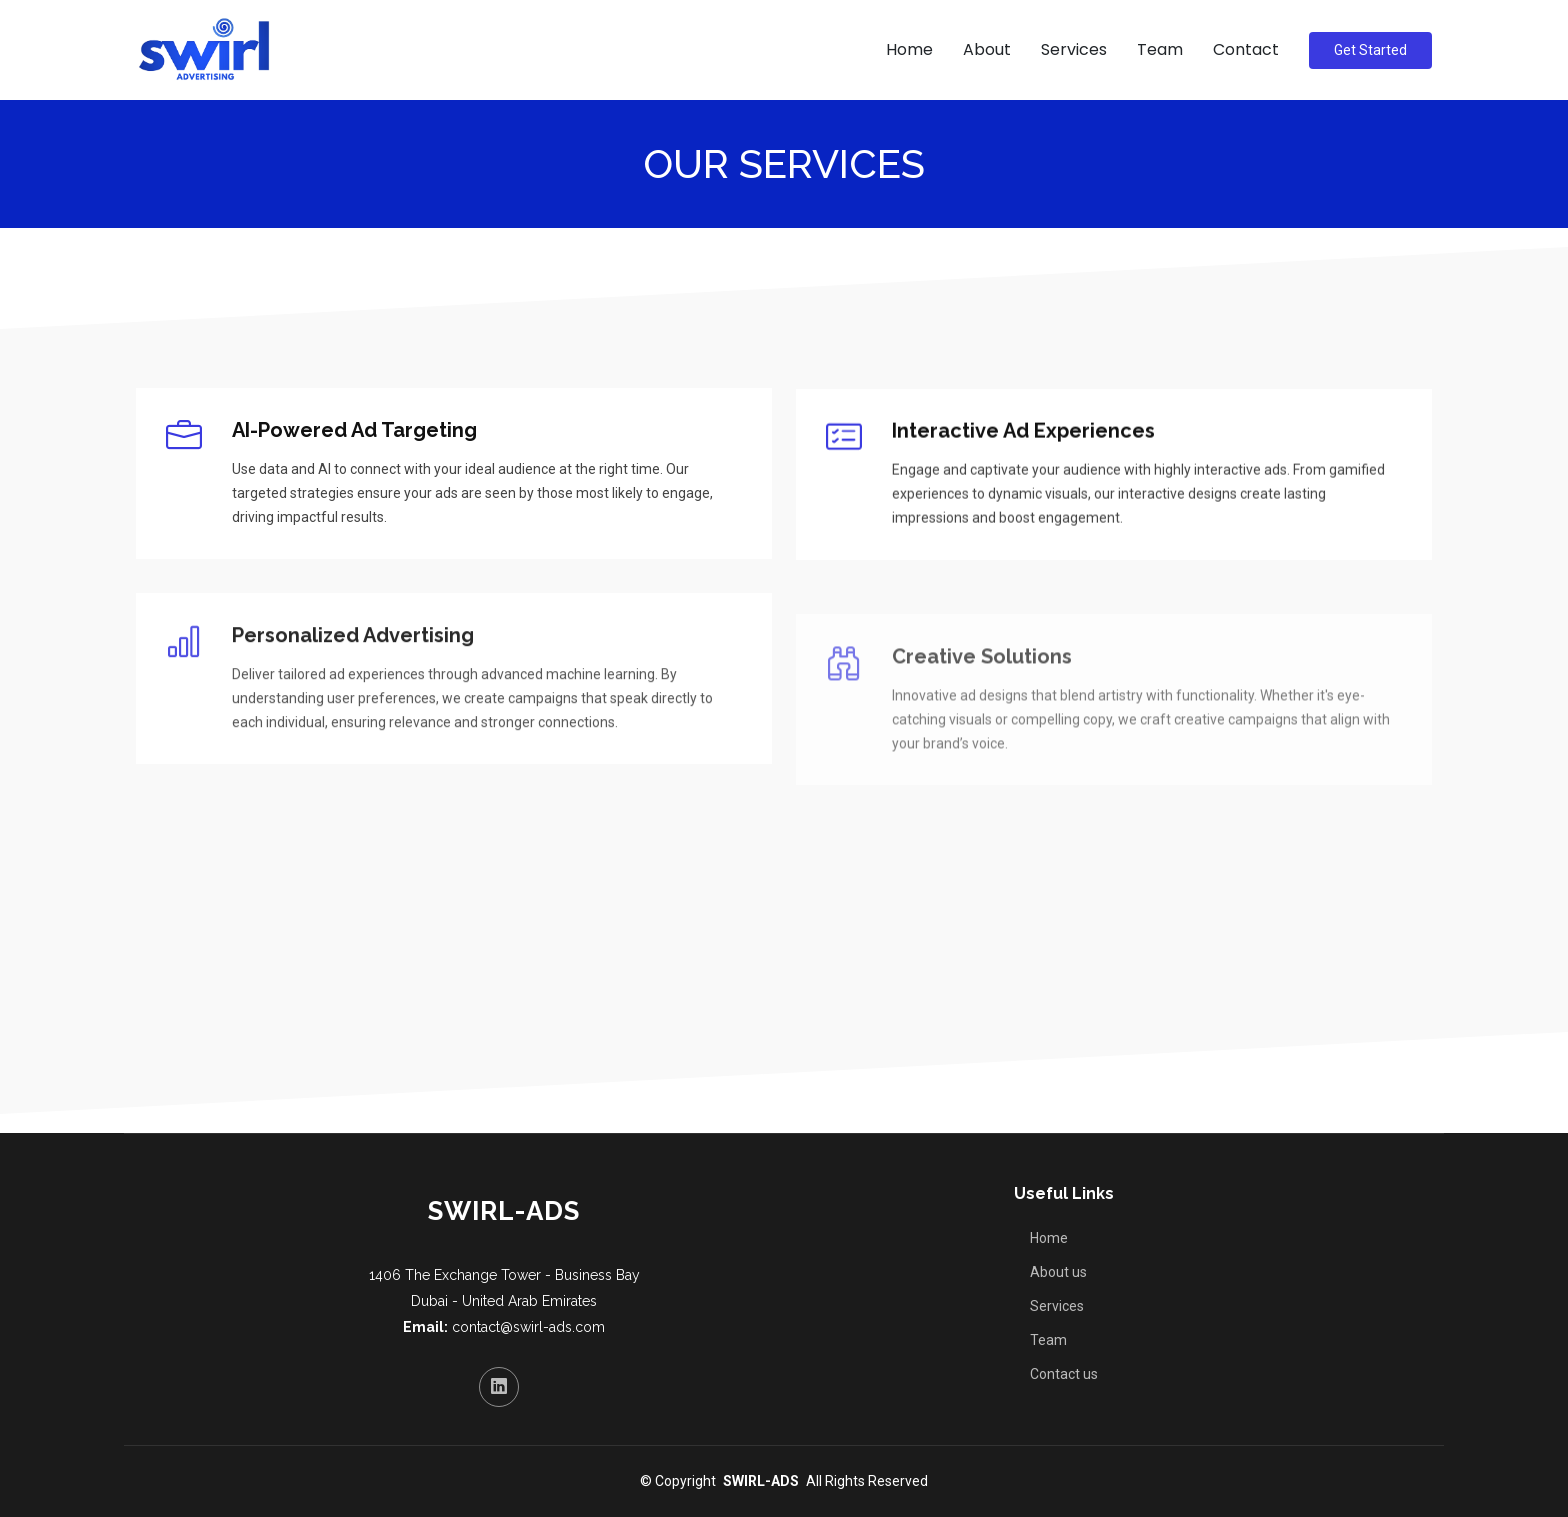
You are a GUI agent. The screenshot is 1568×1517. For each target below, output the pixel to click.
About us (1058, 1272)
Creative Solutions (982, 689)
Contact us (1064, 1374)
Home (909, 49)
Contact (1246, 49)
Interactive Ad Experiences (1023, 443)
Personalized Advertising (353, 661)
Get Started (1370, 50)
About (987, 49)
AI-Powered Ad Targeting (354, 431)
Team (1160, 49)
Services (1074, 49)
